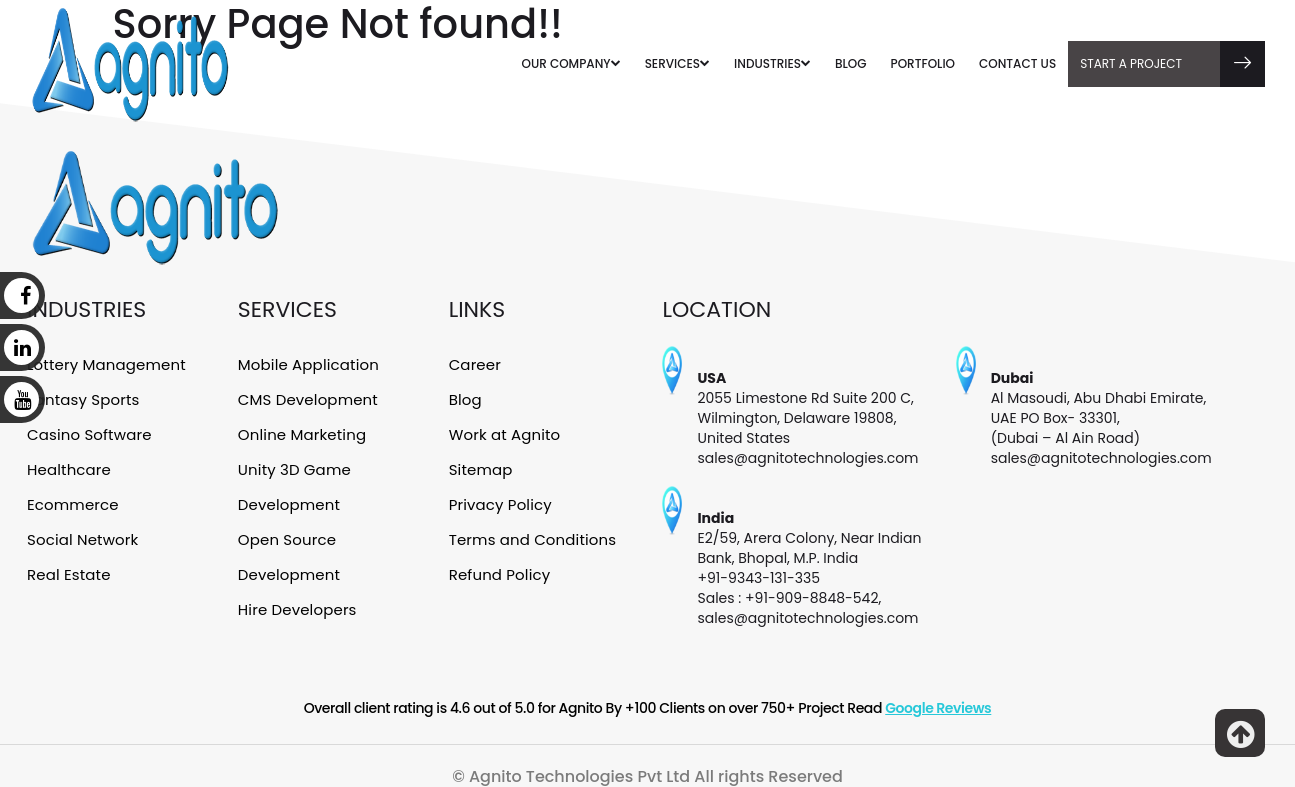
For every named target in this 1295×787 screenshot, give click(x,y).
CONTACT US (1017, 63)
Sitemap (480, 465)
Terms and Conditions (531, 532)
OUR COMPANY (571, 63)
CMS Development (307, 398)
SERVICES (677, 63)
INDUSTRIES (772, 63)
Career (474, 364)
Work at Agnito (504, 431)
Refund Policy (499, 566)
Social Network (81, 532)
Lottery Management (105, 364)
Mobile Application (307, 364)
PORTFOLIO (923, 63)
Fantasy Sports (82, 398)
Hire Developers (296, 599)
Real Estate (68, 566)
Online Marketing (301, 431)
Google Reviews (938, 708)
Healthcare (68, 465)
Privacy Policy (499, 499)
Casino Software (88, 431)
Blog (465, 398)
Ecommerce (72, 499)
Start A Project (1172, 64)
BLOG (851, 63)
